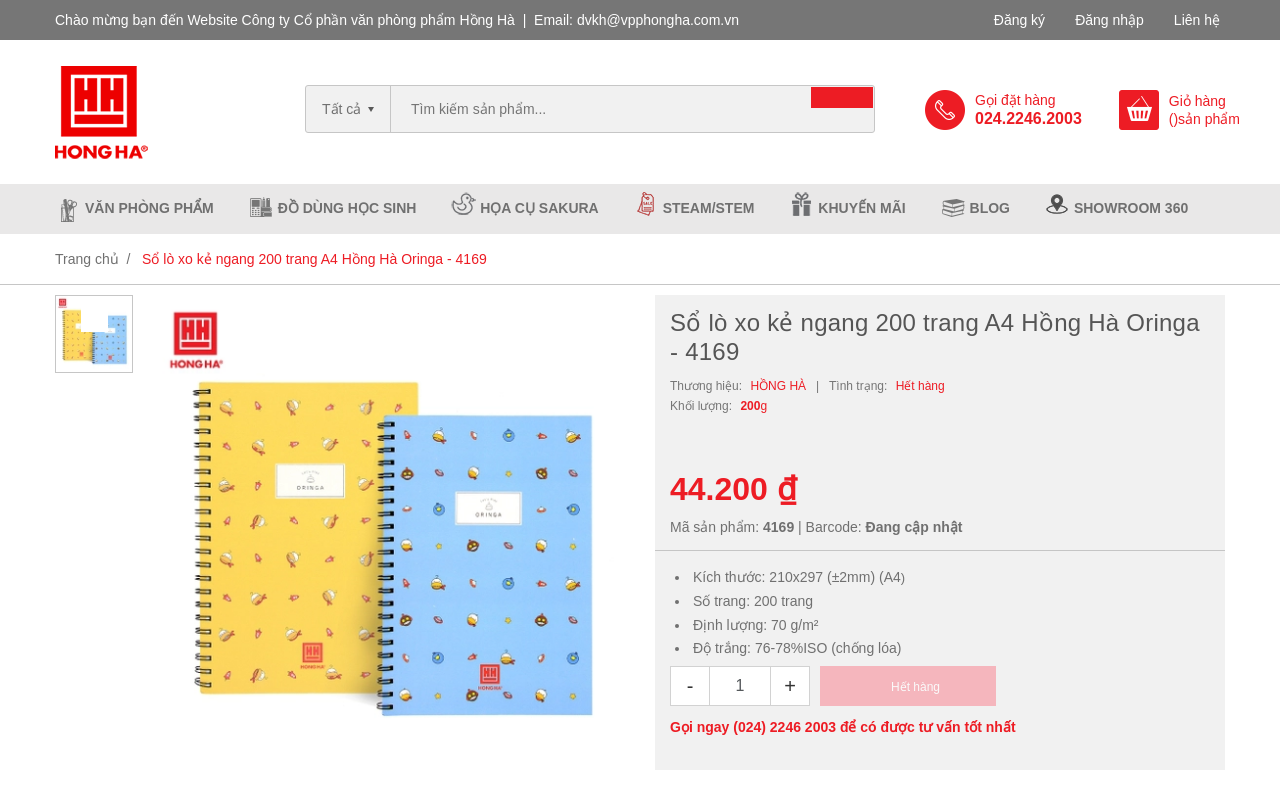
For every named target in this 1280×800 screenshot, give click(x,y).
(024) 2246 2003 (784, 727)
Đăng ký (1019, 20)
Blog (990, 208)
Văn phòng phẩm (149, 208)
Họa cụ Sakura (539, 208)
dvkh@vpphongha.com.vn (658, 20)
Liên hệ (1197, 20)
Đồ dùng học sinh (347, 208)
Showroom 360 (1131, 208)
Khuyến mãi (861, 208)
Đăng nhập (1109, 20)
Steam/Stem (709, 208)
